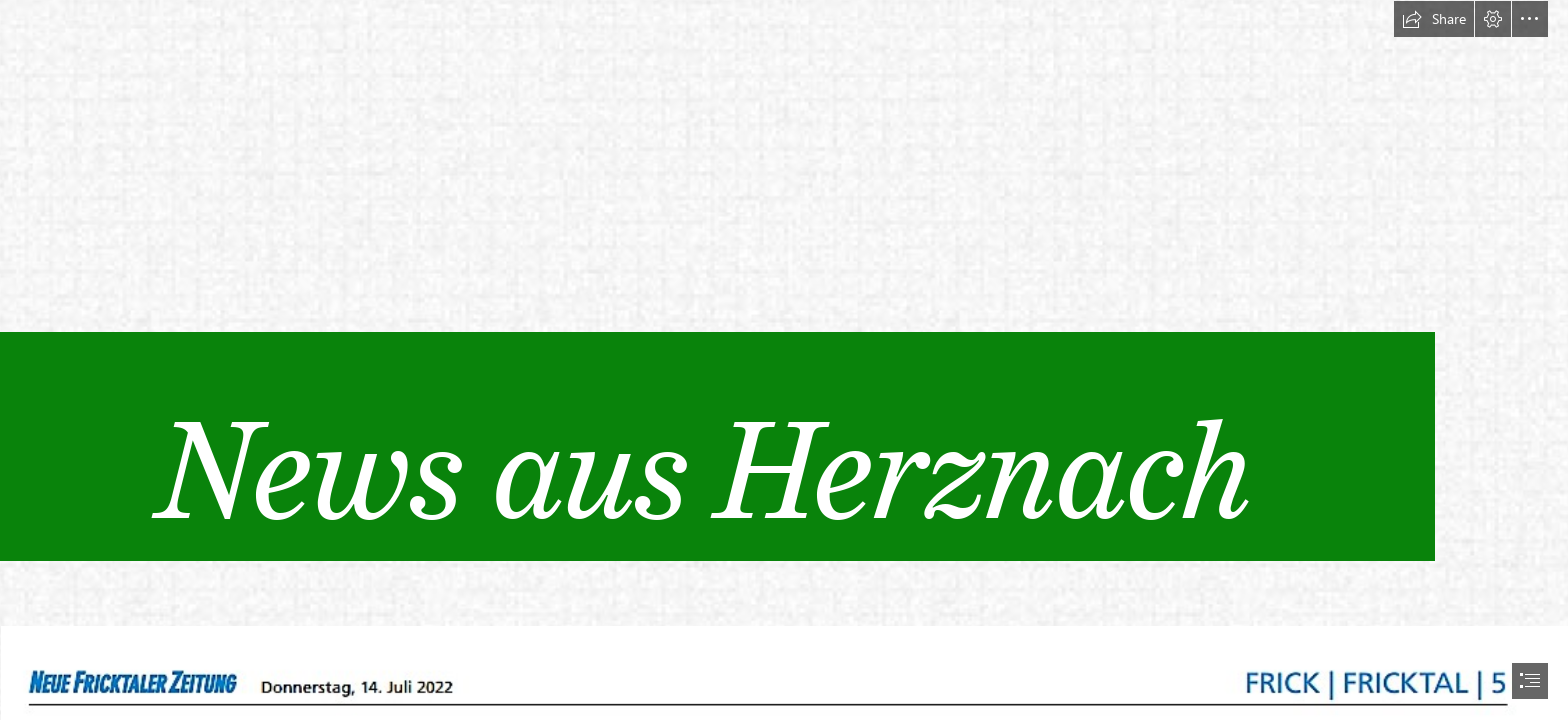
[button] (1434, 19)
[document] (784, 360)
